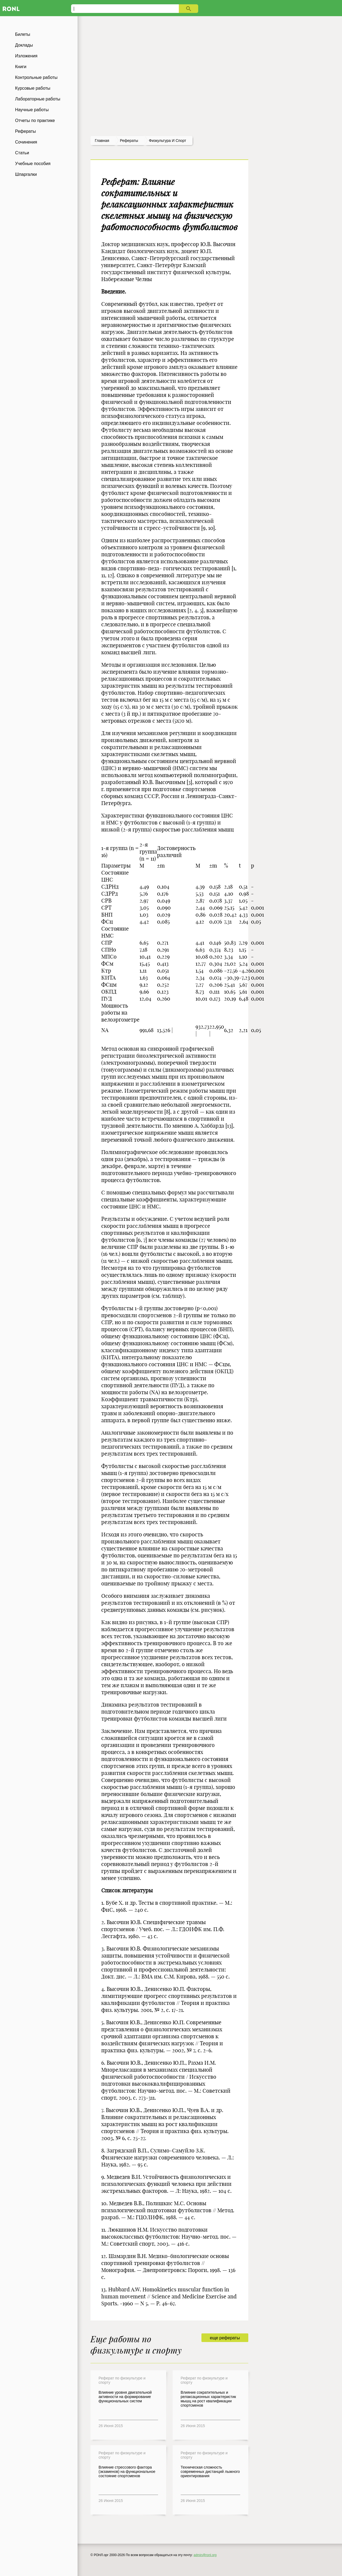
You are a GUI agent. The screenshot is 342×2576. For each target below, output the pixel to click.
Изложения (26, 56)
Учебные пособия (32, 163)
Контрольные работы (36, 77)
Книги (20, 66)
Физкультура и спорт (167, 140)
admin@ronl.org (205, 2555)
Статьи (22, 153)
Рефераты (25, 131)
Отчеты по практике (35, 120)
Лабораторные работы (37, 99)
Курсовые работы (32, 88)
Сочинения (26, 142)
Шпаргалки (26, 174)
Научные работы (32, 109)
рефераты (129, 140)
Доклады (24, 45)
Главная (102, 140)
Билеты (22, 34)
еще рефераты (225, 2338)
